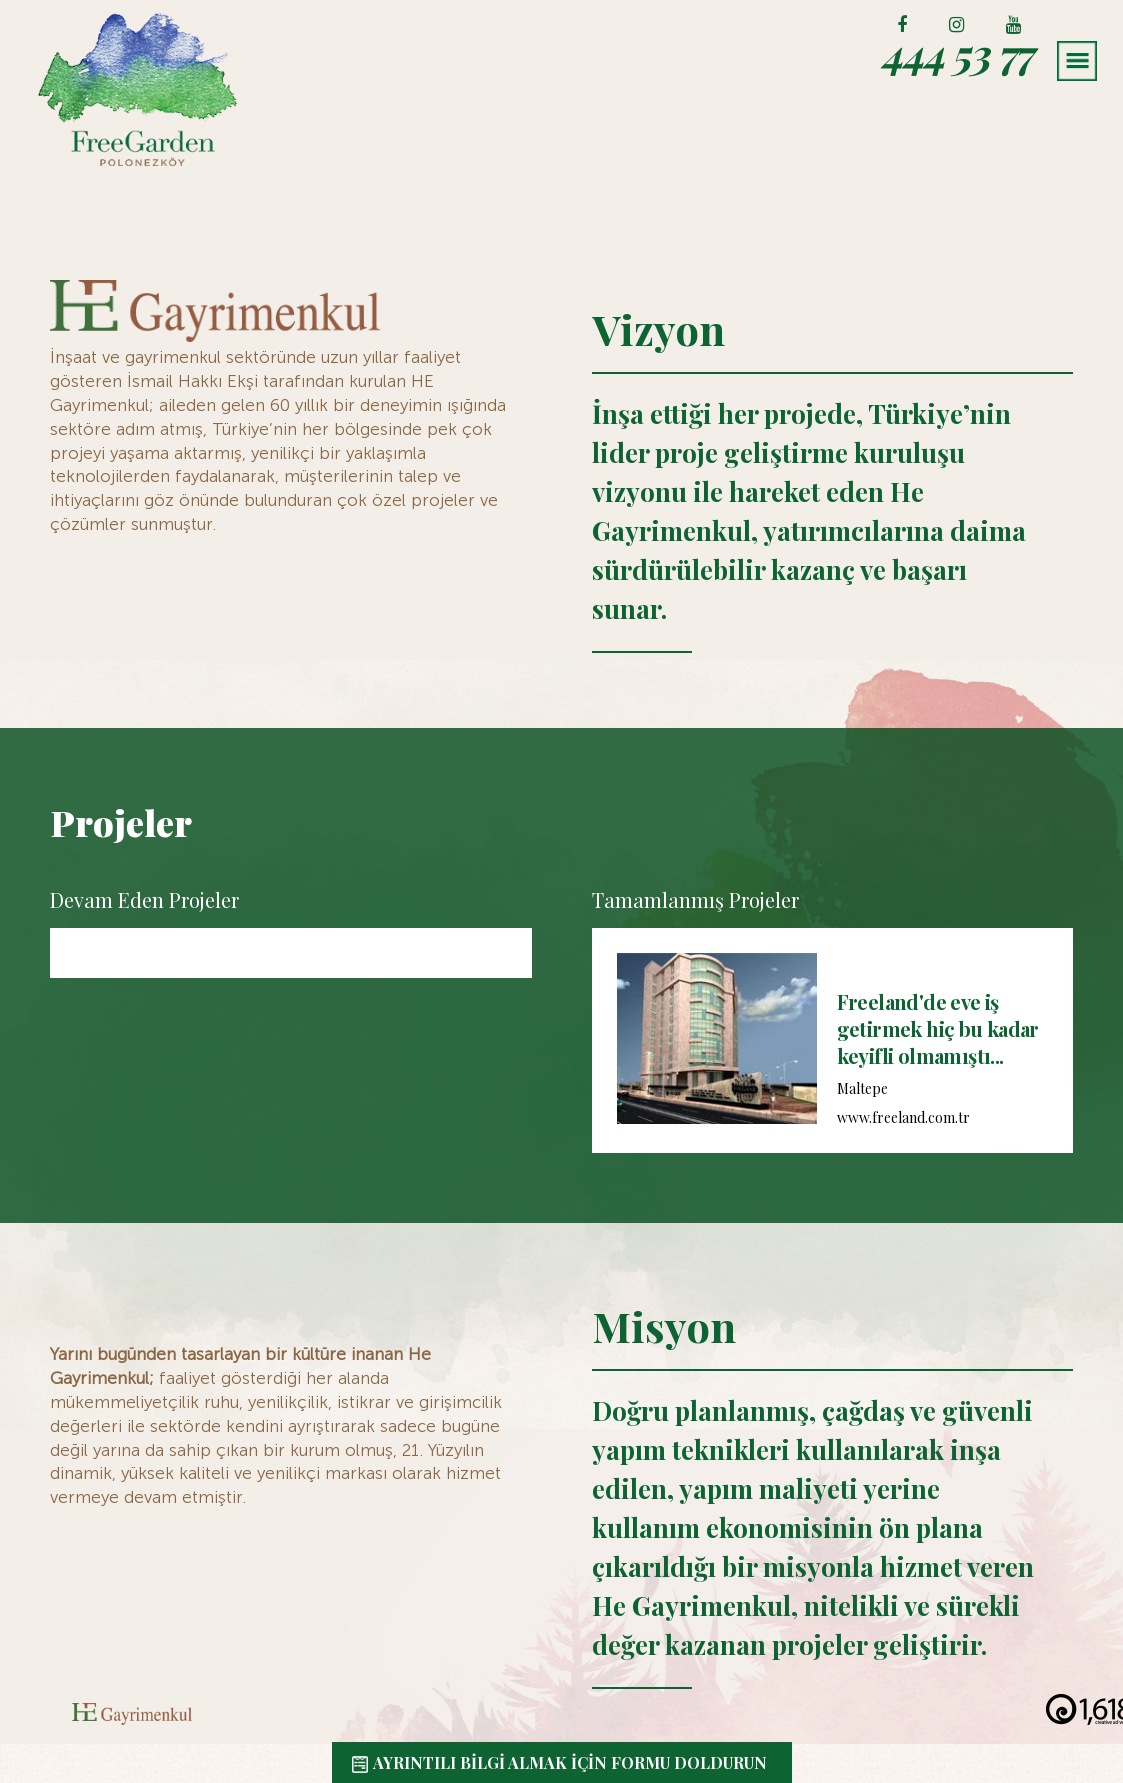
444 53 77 (956, 53)
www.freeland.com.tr (903, 1117)
